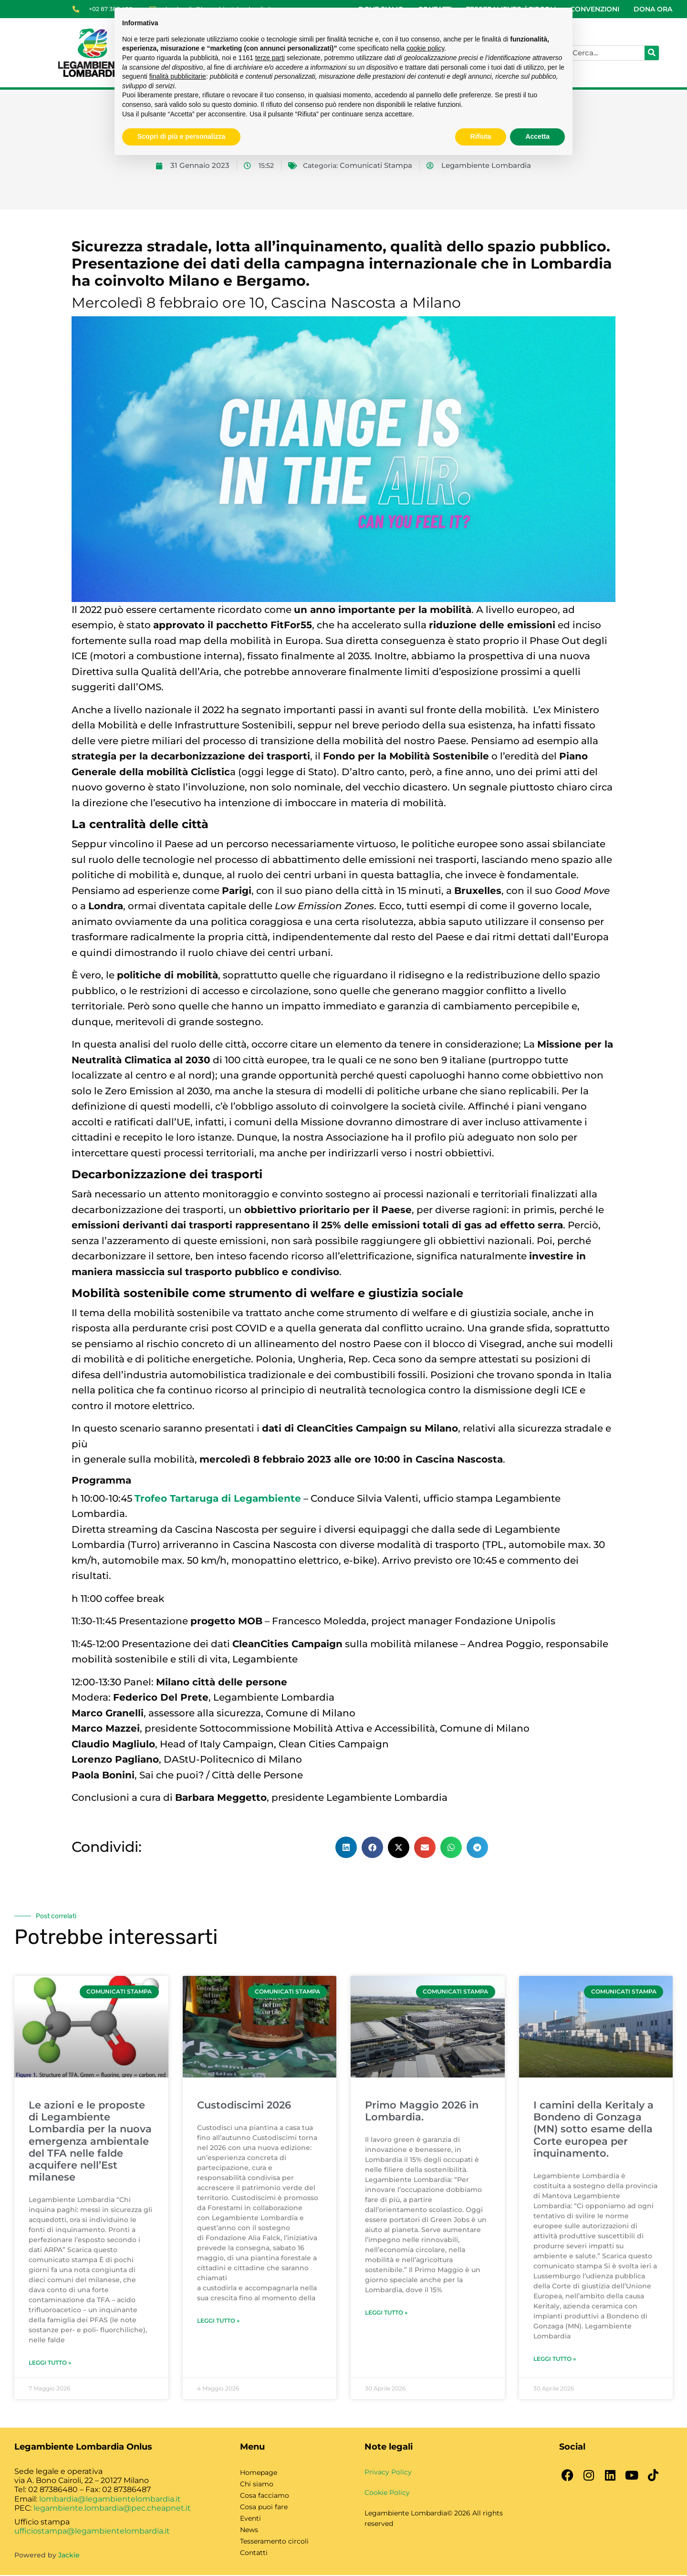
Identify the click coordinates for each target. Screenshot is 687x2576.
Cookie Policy (387, 2493)
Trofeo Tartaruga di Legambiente (218, 1498)
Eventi (250, 2519)
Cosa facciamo (264, 2496)
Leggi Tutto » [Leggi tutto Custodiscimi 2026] (218, 2321)
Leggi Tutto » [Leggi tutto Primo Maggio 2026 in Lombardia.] (386, 2313)
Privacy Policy (388, 2473)
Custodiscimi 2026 (244, 2106)
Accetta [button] (537, 136)
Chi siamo (256, 2485)
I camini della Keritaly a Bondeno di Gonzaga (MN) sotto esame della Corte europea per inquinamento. (593, 2130)
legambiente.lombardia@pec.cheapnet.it (112, 2508)
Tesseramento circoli (274, 2542)
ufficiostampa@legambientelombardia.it (92, 2531)
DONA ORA (653, 9)
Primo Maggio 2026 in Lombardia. (422, 2112)
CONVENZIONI (594, 9)
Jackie (69, 2556)
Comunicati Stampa (376, 166)
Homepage (258, 2473)
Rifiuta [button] (480, 136)
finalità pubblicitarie (177, 76)
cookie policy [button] (425, 48)
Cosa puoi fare (264, 2507)
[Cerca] (652, 53)
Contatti (254, 2553)
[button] (346, 1847)
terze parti (270, 58)
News (249, 2530)
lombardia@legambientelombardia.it (110, 2499)
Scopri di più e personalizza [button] (181, 136)
